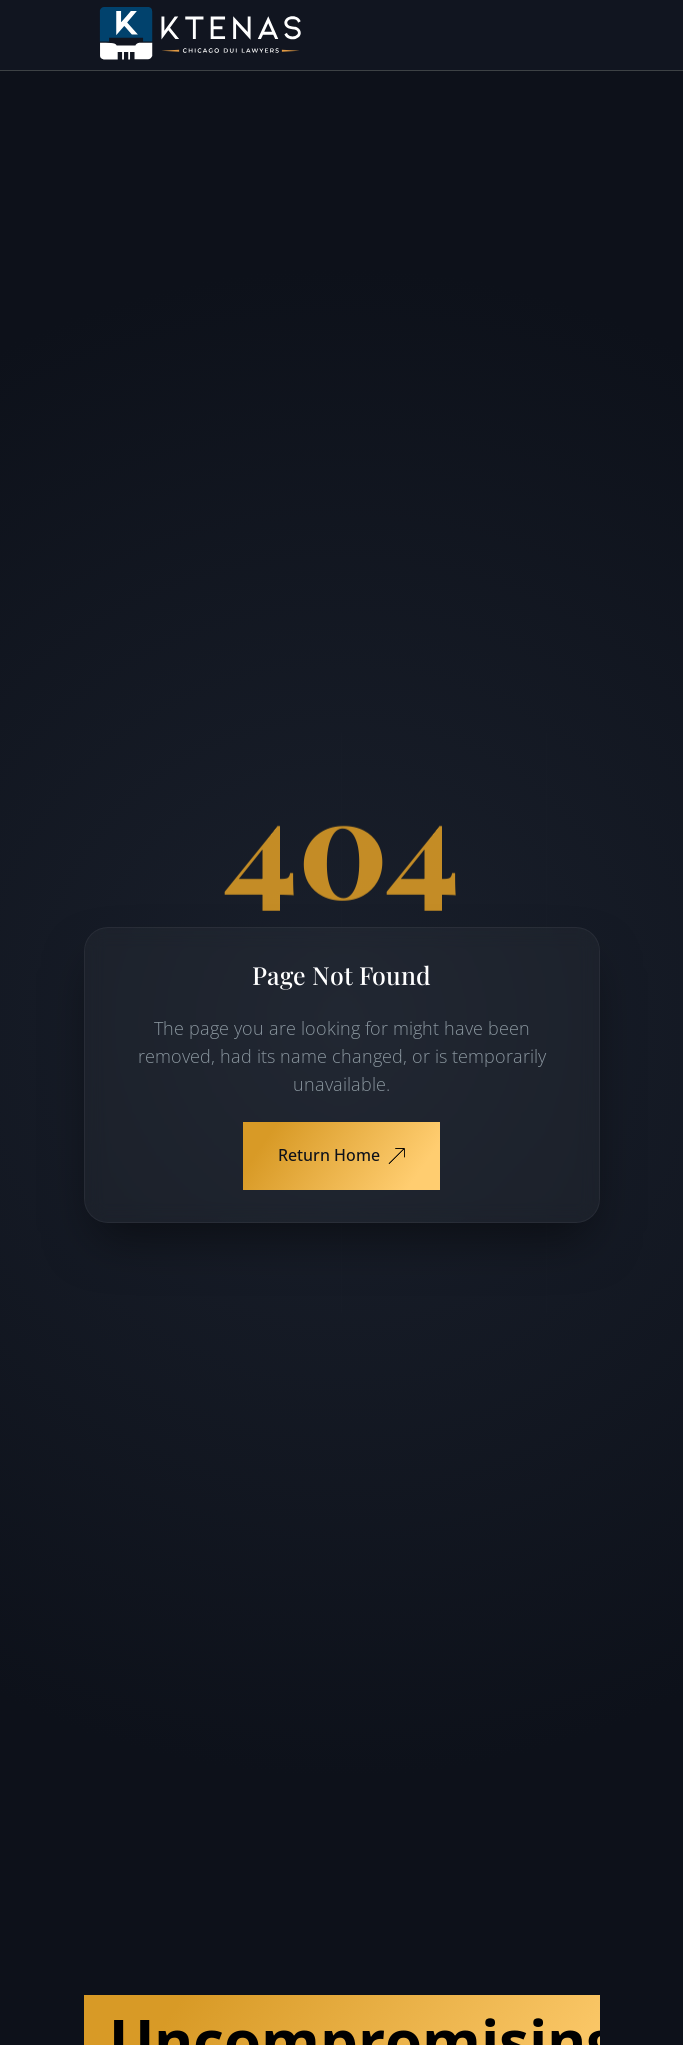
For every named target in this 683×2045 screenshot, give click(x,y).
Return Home (341, 1155)
